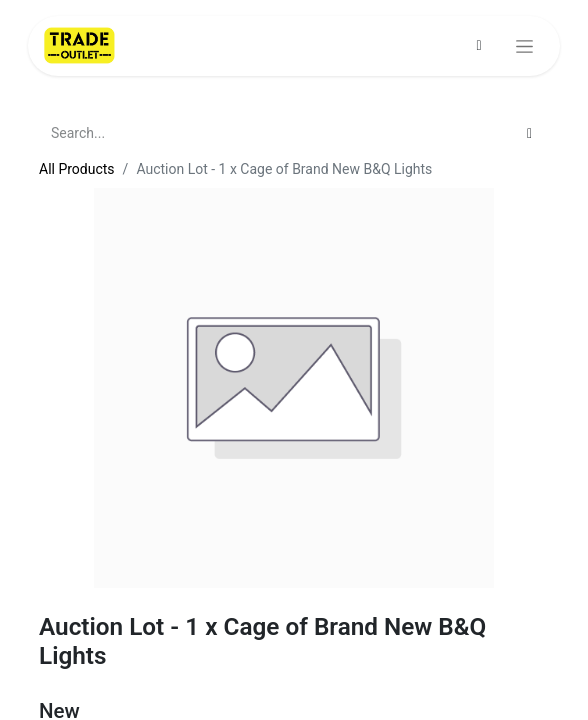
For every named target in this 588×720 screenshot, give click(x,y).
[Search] (529, 133)
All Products (77, 169)
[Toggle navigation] (524, 46)
